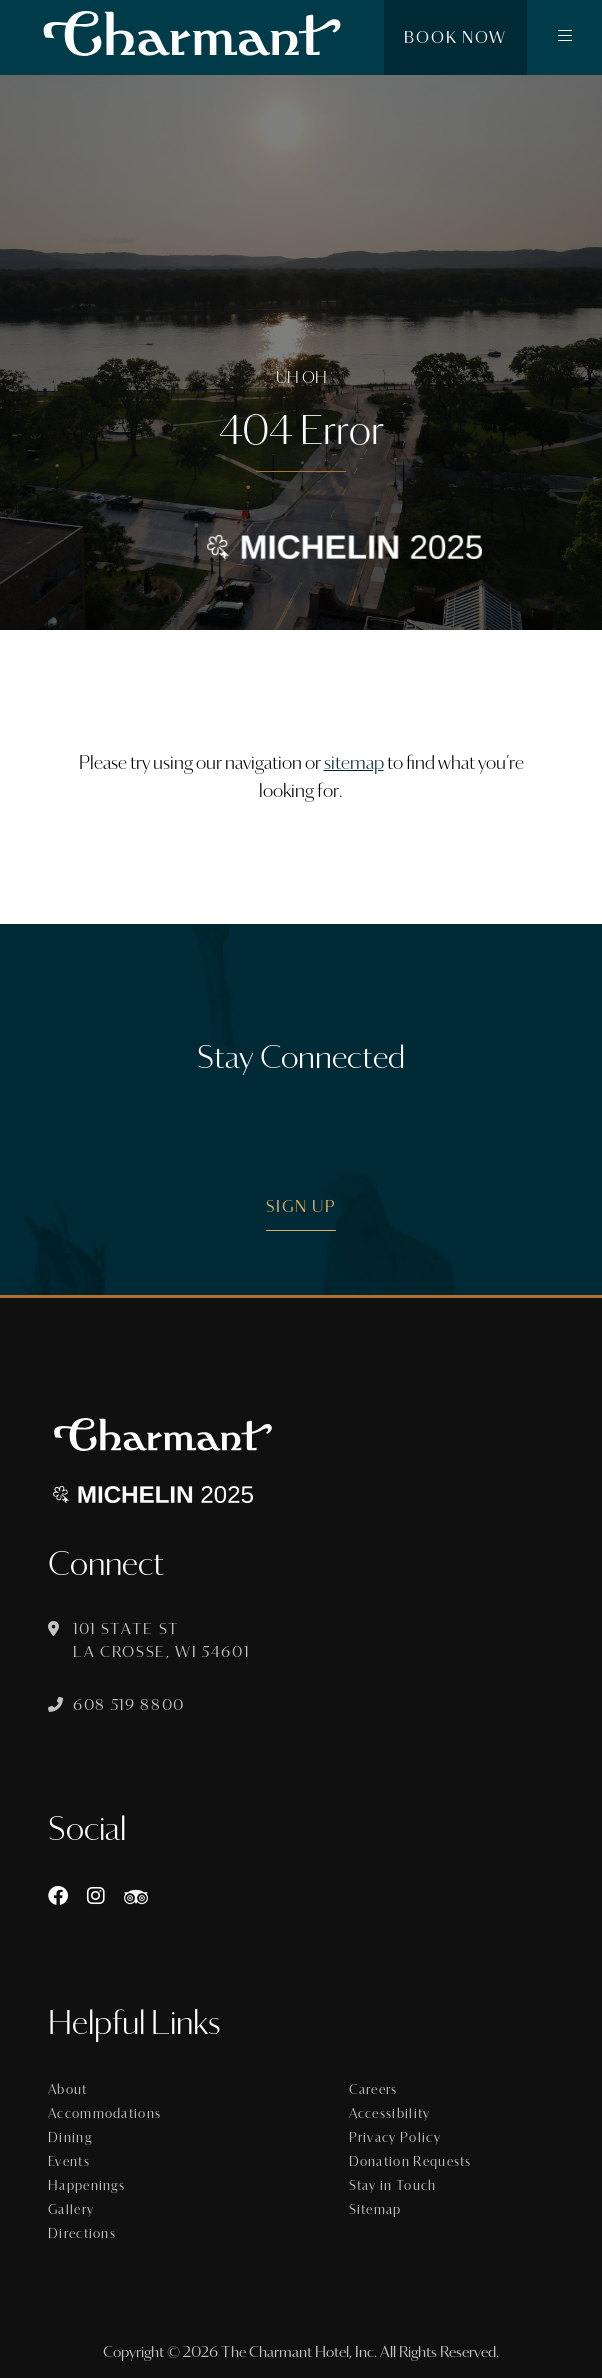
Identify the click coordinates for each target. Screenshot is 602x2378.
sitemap (354, 763)
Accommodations (104, 2114)
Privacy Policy (395, 2138)
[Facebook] (58, 1896)
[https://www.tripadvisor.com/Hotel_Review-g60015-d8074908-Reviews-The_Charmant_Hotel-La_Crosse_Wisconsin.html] (136, 1896)
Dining (70, 2138)
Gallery (71, 2210)
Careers (373, 2090)
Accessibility (390, 2114)
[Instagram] (96, 1896)
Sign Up (301, 1206)
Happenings (86, 2186)
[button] (564, 38)
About (68, 2090)
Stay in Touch (393, 2186)
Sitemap (375, 2210)
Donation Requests (410, 2162)
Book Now (455, 37)
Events (69, 2162)
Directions (82, 2234)
